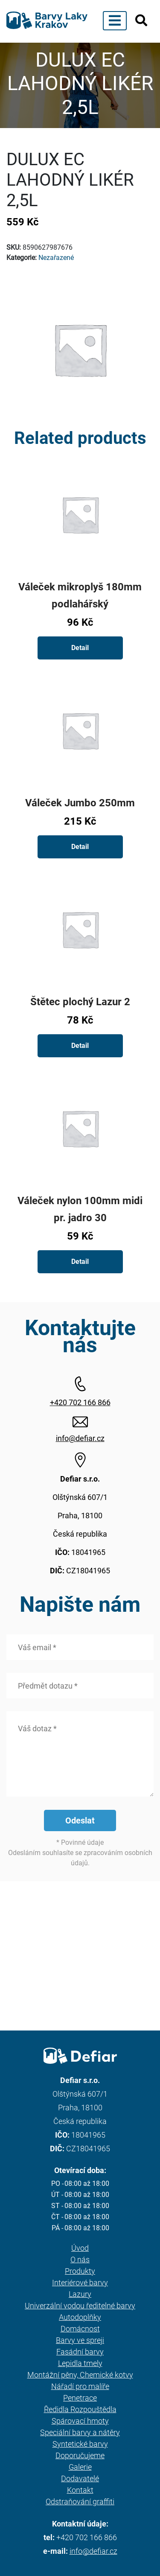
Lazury (80, 2294)
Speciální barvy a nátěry (80, 2432)
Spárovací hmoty (80, 2420)
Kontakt (80, 2490)
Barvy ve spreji (80, 2340)
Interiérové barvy (80, 2282)
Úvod (80, 2247)
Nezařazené (56, 258)
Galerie (80, 2466)
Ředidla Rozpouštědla (80, 2409)
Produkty (80, 2271)
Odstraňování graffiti (80, 2501)
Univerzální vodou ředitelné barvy (80, 2305)
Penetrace (80, 2397)
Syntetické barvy (80, 2443)
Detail (80, 648)
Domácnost (80, 2328)
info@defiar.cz (80, 1438)
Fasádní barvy (80, 2351)
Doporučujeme (80, 2455)
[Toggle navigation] (115, 20)
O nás (80, 2259)
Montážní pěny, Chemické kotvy (80, 2374)
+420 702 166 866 (80, 1402)
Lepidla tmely (80, 2363)
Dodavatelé (80, 2478)
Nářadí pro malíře (80, 2386)
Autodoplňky (80, 2317)
